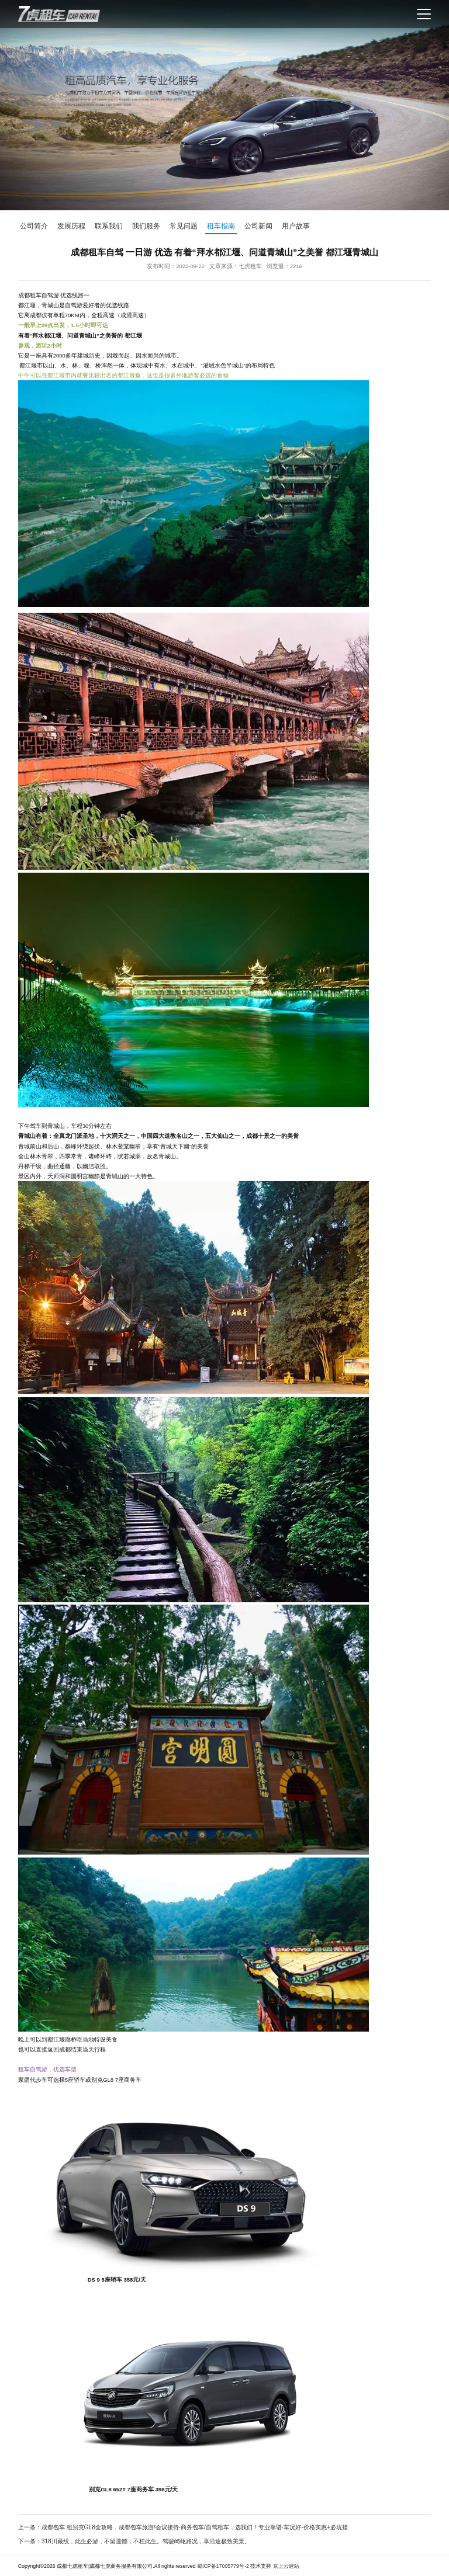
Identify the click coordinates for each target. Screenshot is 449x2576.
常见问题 (184, 226)
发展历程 (71, 226)
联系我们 (109, 226)
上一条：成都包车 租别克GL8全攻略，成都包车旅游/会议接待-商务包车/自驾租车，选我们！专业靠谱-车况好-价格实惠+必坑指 (183, 2527)
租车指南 (221, 226)
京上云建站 (286, 2566)
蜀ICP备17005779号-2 (223, 2566)
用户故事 (296, 226)
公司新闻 (258, 226)
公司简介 (34, 226)
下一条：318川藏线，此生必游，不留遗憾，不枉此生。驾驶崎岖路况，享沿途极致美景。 (134, 2541)
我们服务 (146, 226)
